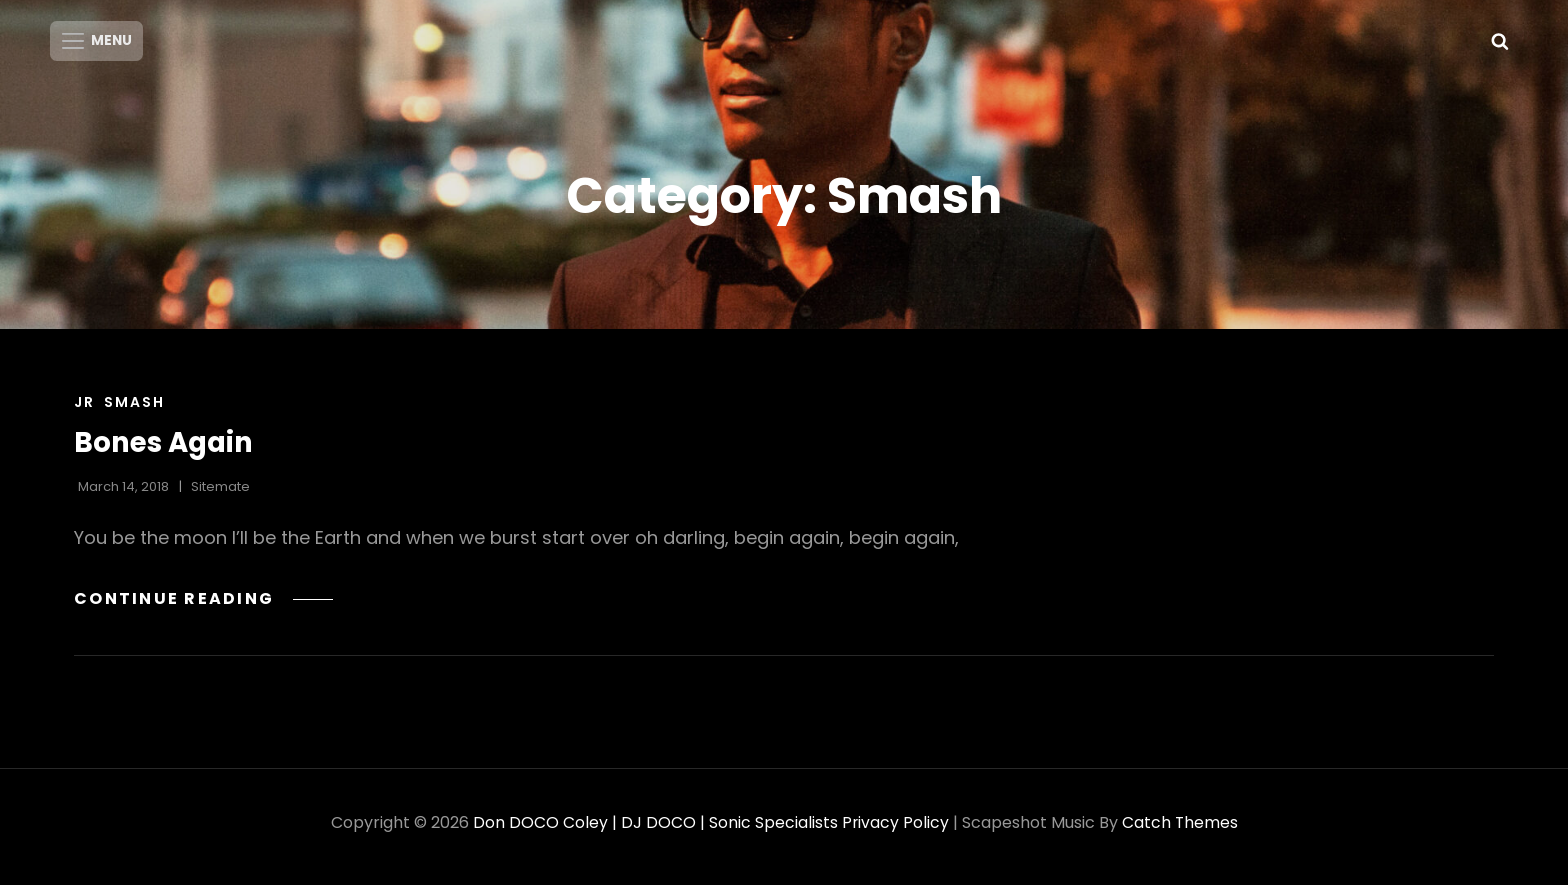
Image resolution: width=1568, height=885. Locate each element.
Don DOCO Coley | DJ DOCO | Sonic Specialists (654, 830)
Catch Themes (1180, 830)
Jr (84, 410)
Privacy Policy (895, 830)
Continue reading (205, 606)
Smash (134, 410)
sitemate (220, 494)
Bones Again (165, 450)
